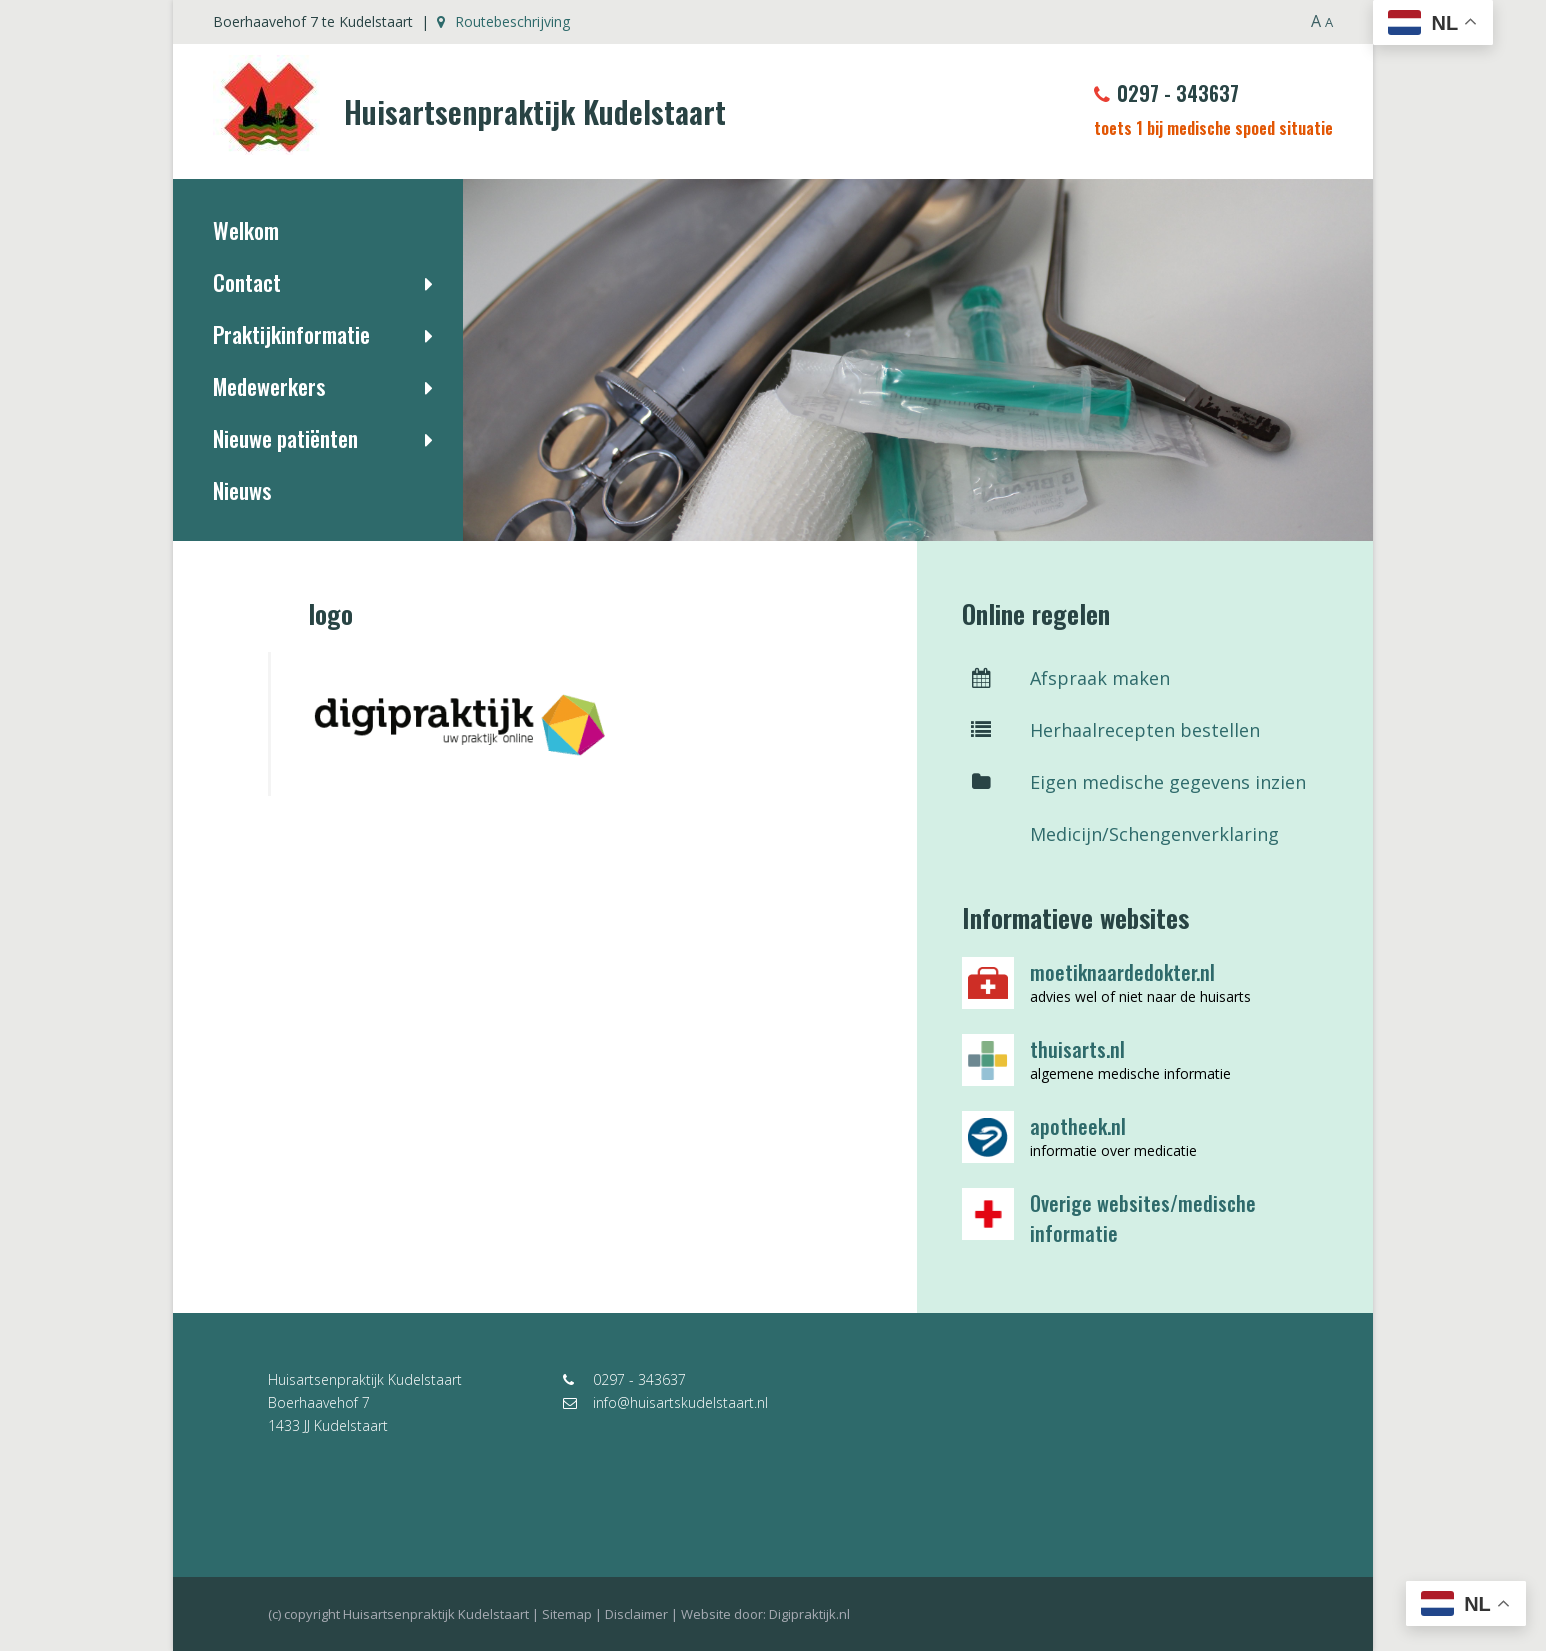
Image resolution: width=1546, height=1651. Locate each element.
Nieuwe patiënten (285, 438)
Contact (247, 282)
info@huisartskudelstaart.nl (665, 1402)
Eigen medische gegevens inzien (1134, 782)
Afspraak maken (1066, 678)
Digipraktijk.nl (809, 1614)
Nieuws (242, 490)
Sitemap (567, 1614)
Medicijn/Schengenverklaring (1120, 834)
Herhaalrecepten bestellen (1111, 730)
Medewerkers (269, 386)
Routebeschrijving (503, 21)
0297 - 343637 (1166, 93)
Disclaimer (636, 1614)
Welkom (246, 230)
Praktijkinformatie (291, 334)
